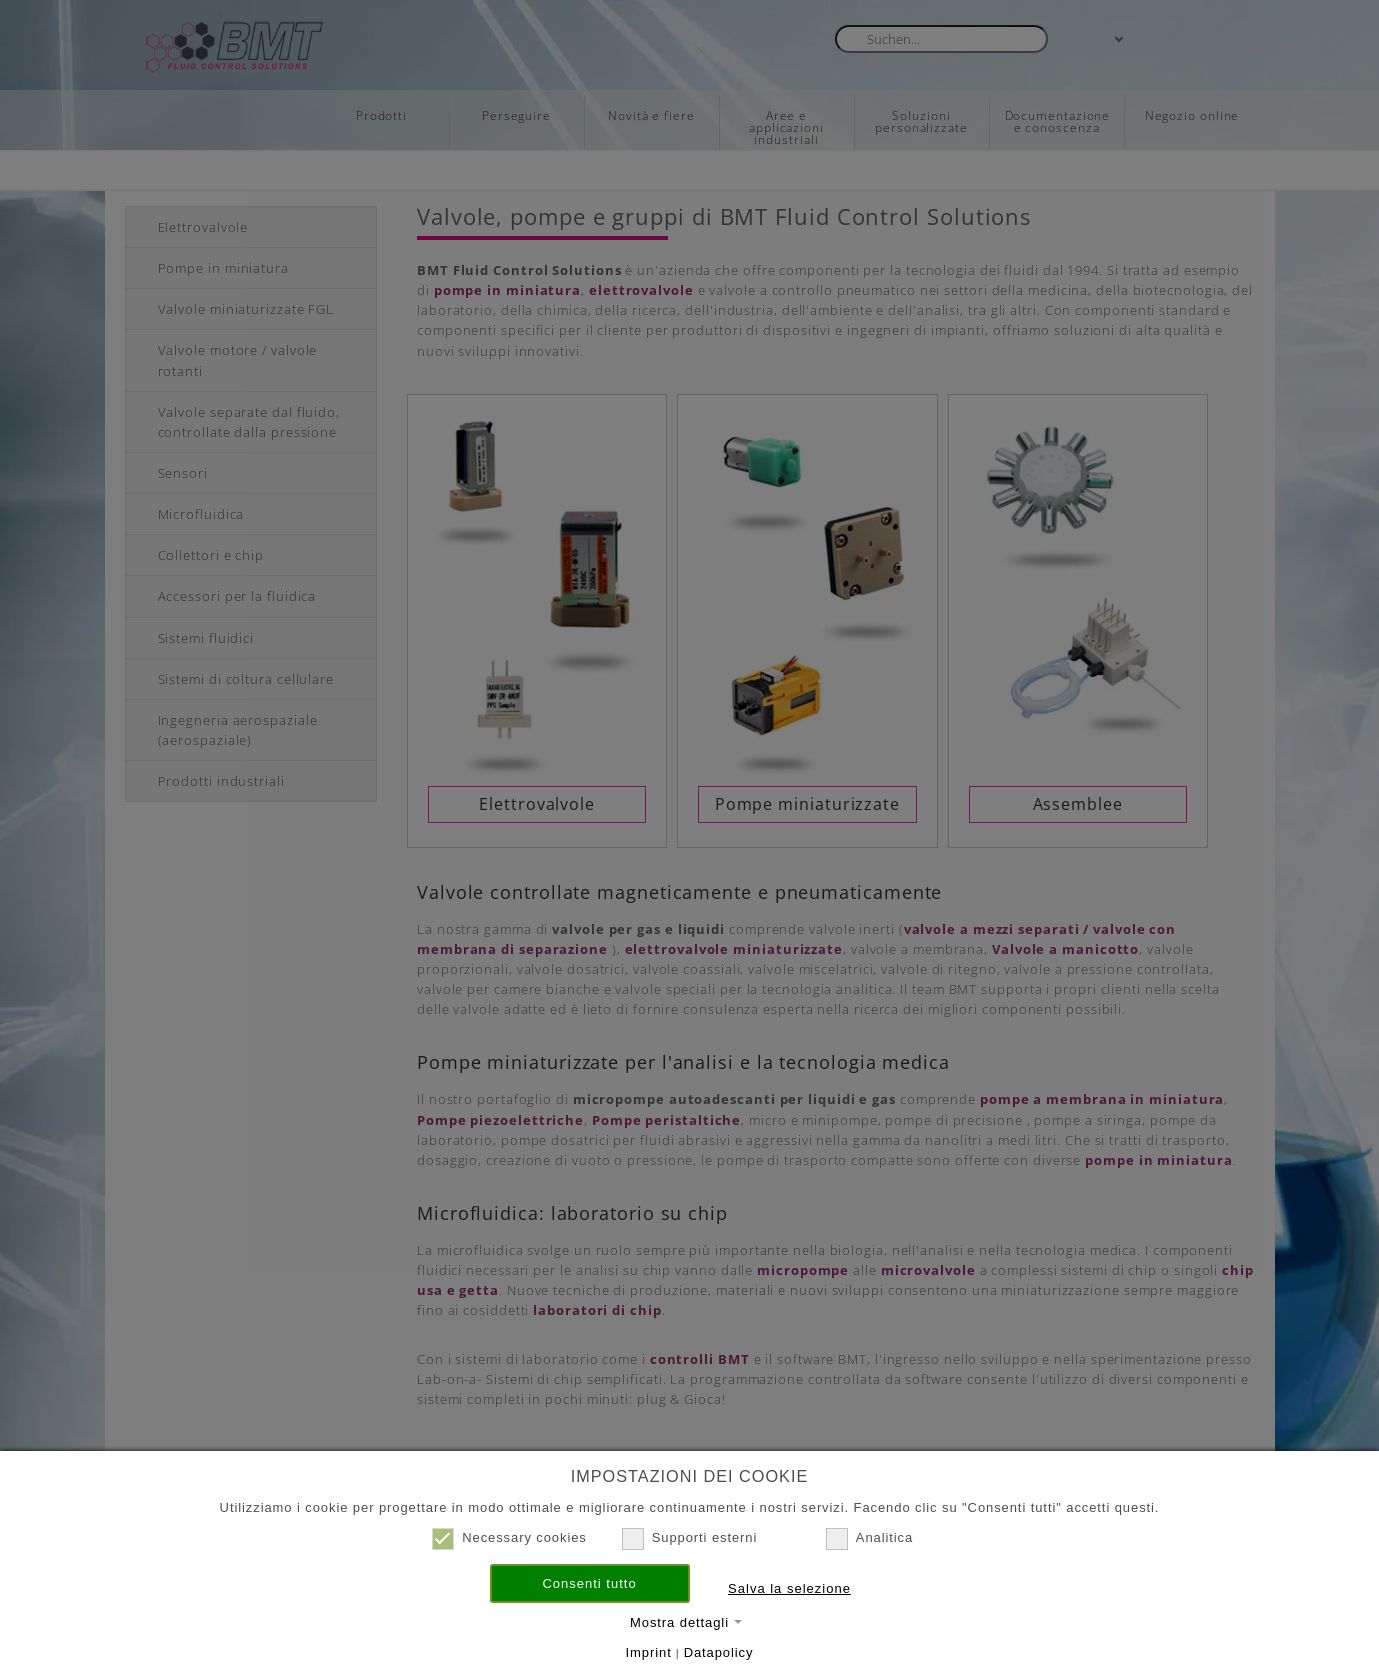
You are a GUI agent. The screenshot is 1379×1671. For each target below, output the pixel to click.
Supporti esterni (690, 1538)
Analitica (869, 1538)
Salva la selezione (789, 1588)
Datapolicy (719, 1652)
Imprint (649, 1652)
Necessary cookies (509, 1538)
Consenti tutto (589, 1583)
